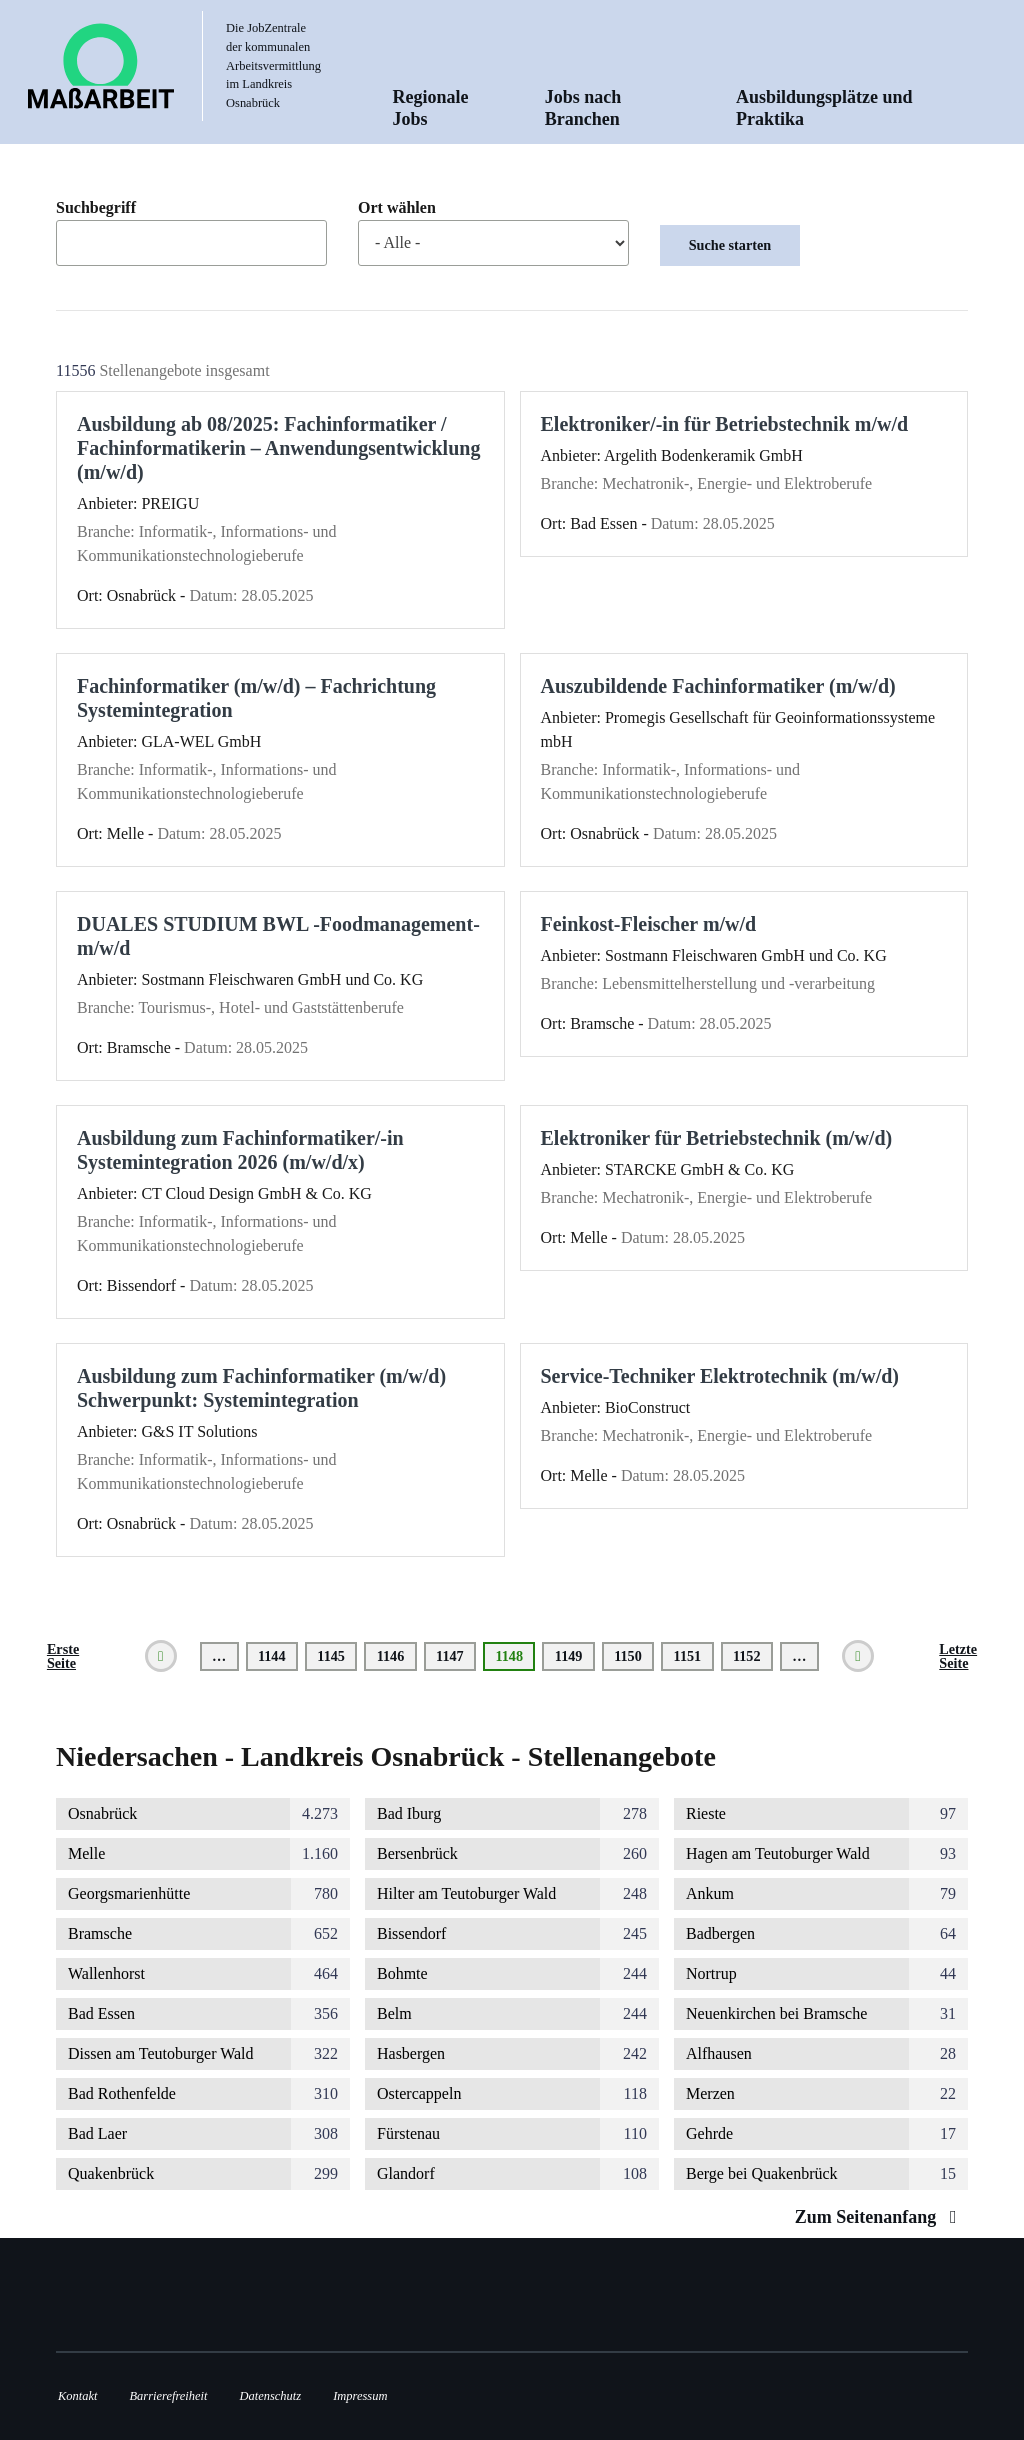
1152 (747, 1656)
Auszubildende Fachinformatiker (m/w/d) (718, 686)
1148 (515, 1659)
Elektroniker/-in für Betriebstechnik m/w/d (725, 424)
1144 (272, 1656)
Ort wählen (397, 208)
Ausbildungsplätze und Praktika (824, 108)
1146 (391, 1656)
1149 (569, 1656)
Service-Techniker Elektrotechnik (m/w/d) (720, 1376)
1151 (688, 1656)
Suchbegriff (96, 208)
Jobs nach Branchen (583, 108)
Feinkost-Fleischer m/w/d (649, 924)
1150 (628, 1656)
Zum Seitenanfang (880, 2217)
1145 (331, 1656)
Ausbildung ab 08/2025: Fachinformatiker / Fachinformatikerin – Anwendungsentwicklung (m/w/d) (278, 448)
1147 (450, 1656)
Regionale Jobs (431, 108)
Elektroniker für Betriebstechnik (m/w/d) (717, 1138)
